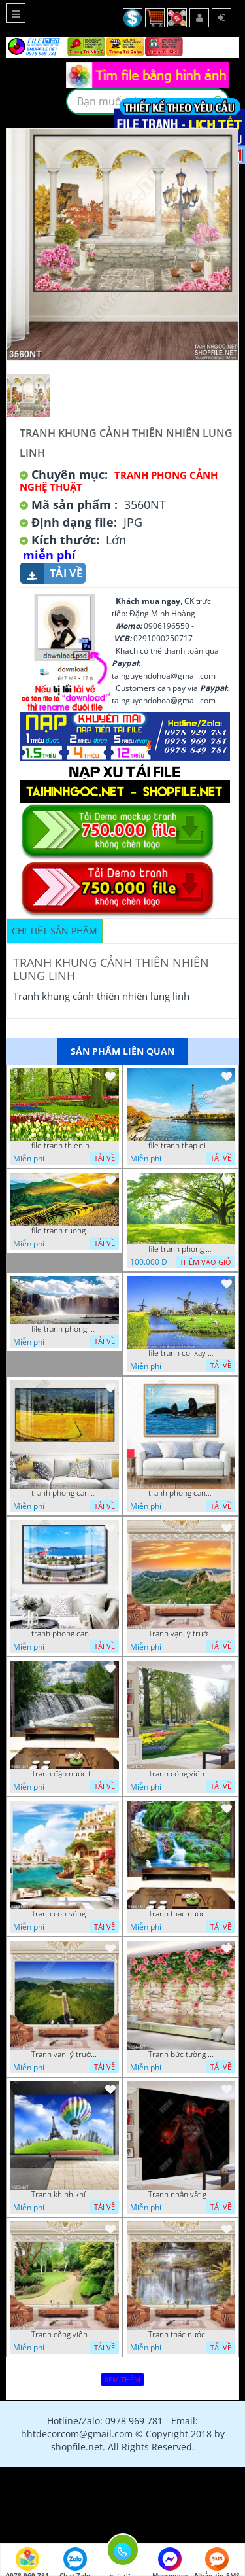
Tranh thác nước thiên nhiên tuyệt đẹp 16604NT (181, 1913)
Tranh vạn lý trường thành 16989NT (181, 1633)
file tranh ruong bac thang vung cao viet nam (64, 1230)
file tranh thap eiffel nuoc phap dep (181, 1145)
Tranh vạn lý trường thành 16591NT (64, 2054)
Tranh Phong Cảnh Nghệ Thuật (119, 480)
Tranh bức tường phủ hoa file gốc (181, 2054)
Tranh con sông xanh (64, 1913)
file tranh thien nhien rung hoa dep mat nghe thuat (64, 1145)
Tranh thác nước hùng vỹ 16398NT (181, 2334)
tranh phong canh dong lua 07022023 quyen (64, 1493)
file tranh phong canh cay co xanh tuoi (181, 1249)
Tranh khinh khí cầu (64, 2194)
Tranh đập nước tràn (64, 1773)
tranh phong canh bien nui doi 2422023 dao (181, 1493)
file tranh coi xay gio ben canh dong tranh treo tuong (181, 1353)
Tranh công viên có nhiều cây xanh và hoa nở (181, 1773)
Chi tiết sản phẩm (54, 931)
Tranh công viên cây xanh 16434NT (64, 2334)
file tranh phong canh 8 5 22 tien (64, 1328)
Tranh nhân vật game (181, 2194)
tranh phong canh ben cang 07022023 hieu (64, 1633)
